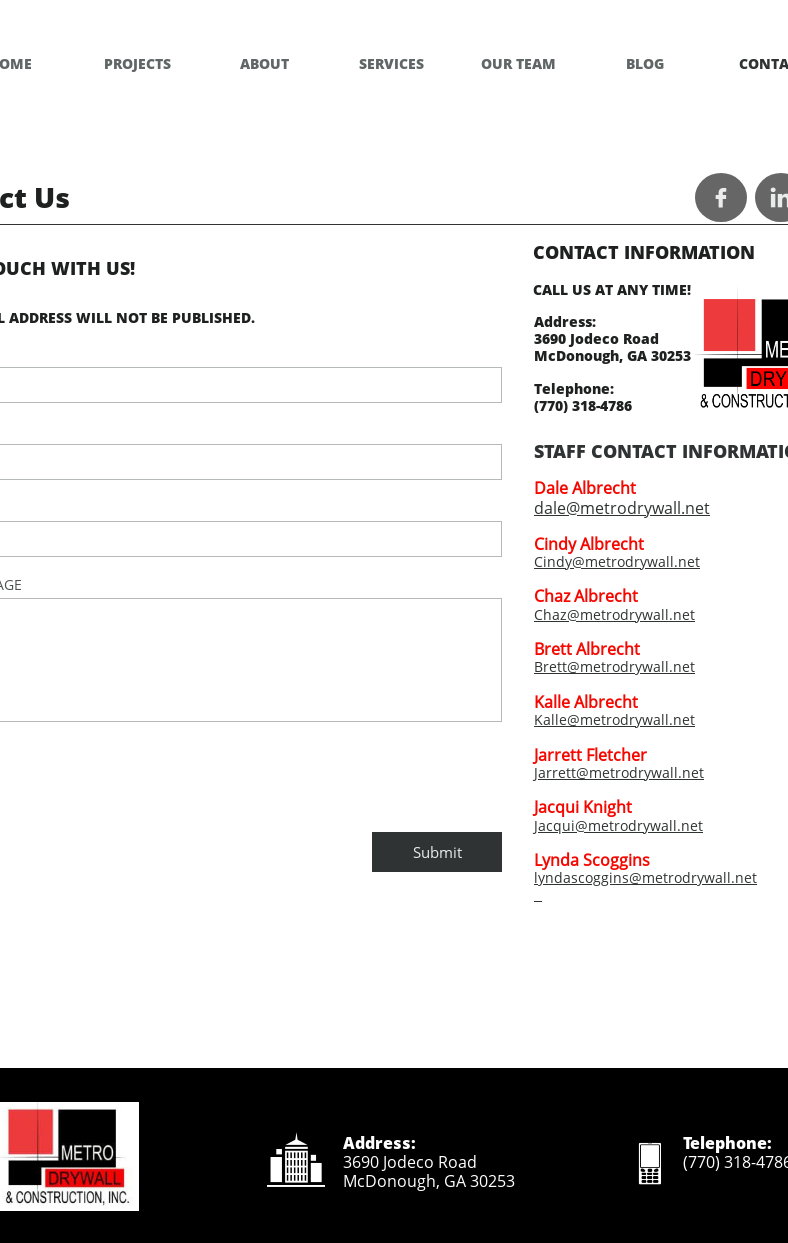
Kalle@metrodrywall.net (614, 719)
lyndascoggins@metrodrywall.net (645, 877)
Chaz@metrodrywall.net (614, 614)
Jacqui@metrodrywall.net (618, 825)
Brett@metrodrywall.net (614, 666)
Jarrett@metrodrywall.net (619, 772)
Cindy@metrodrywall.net (617, 561)
